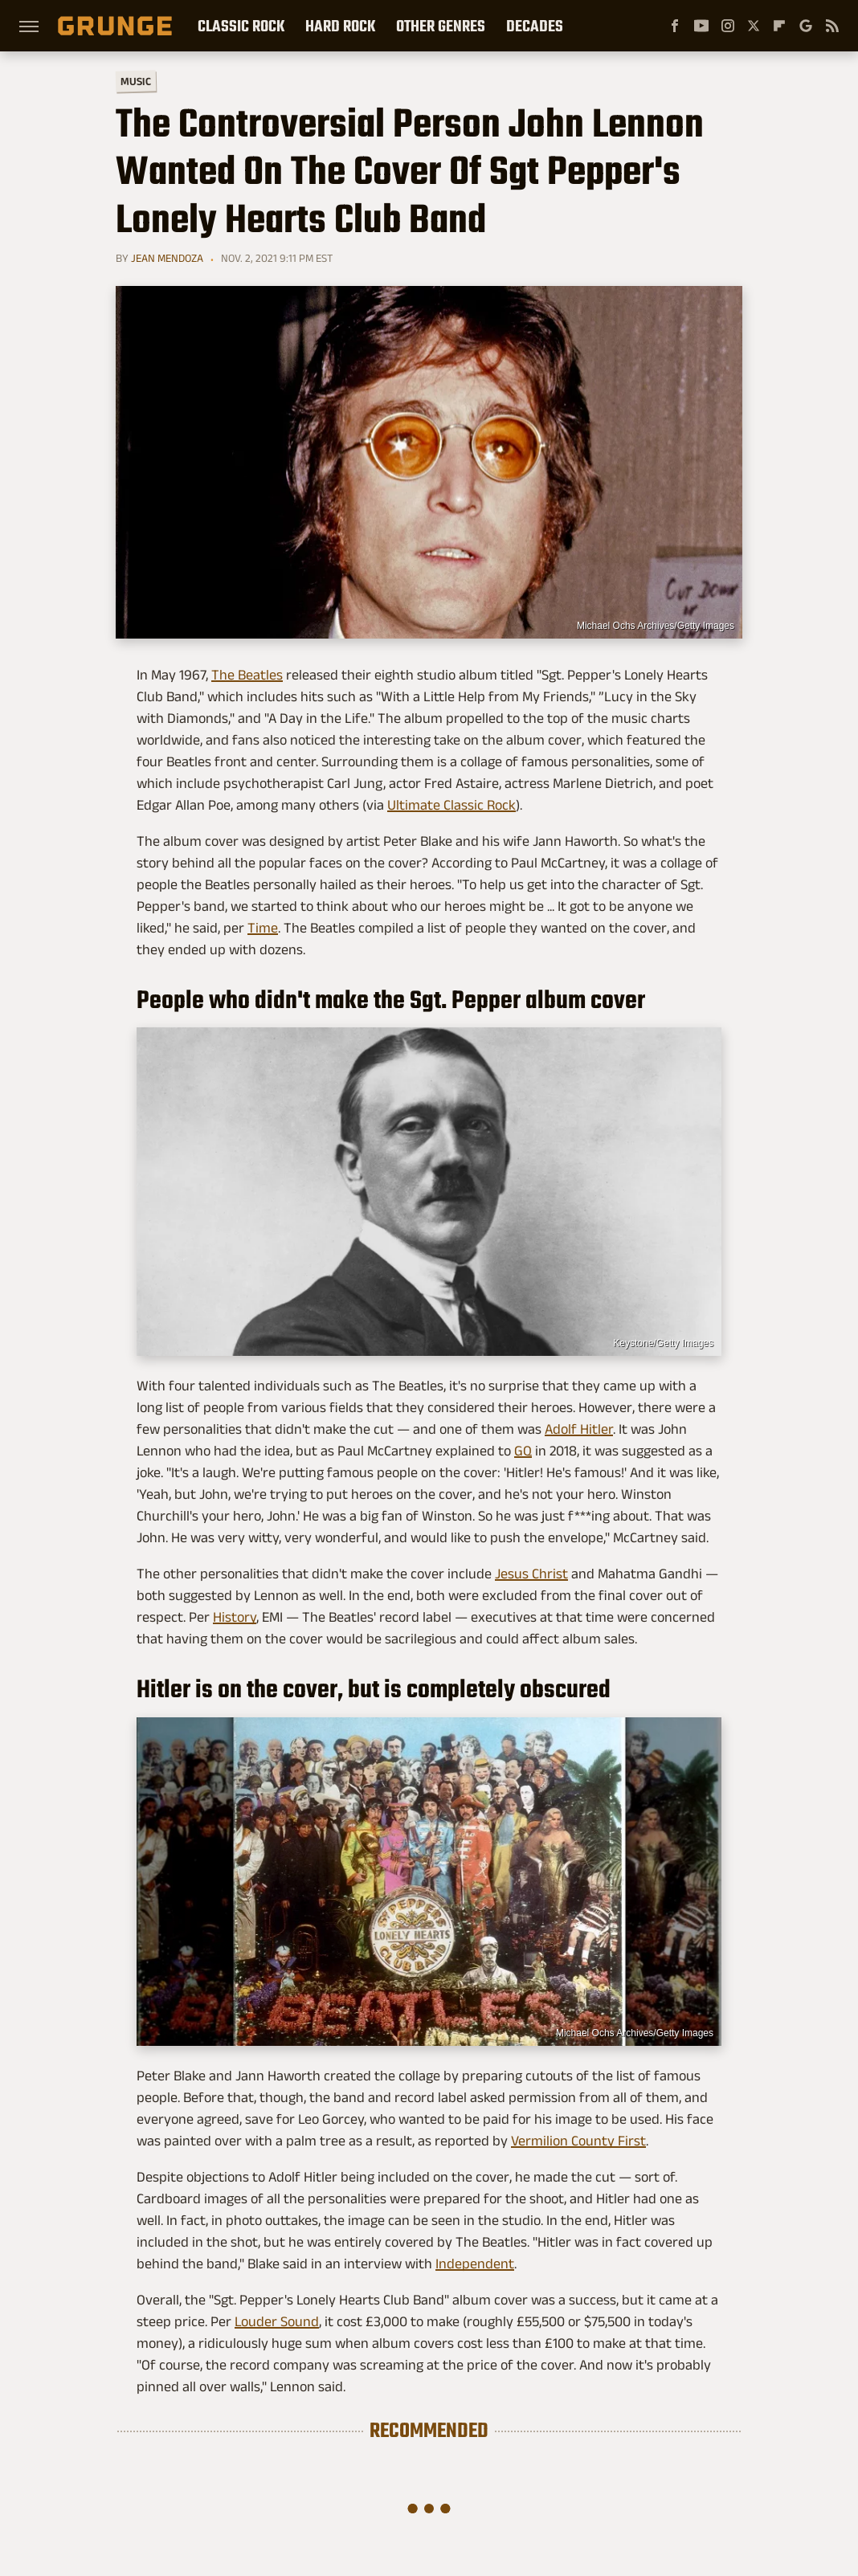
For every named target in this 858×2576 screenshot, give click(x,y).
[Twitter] (753, 25)
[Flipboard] (779, 25)
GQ (523, 1451)
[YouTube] (701, 25)
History (234, 1617)
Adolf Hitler (579, 1429)
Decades (534, 25)
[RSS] (832, 25)
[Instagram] (727, 25)
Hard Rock (340, 25)
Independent (474, 2264)
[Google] (806, 25)
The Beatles (247, 675)
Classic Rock (241, 25)
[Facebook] (674, 25)
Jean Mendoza (167, 257)
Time (262, 928)
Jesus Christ (531, 1574)
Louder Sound (277, 2321)
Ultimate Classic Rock (451, 805)
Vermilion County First (578, 2141)
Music (136, 81)
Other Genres (440, 25)
